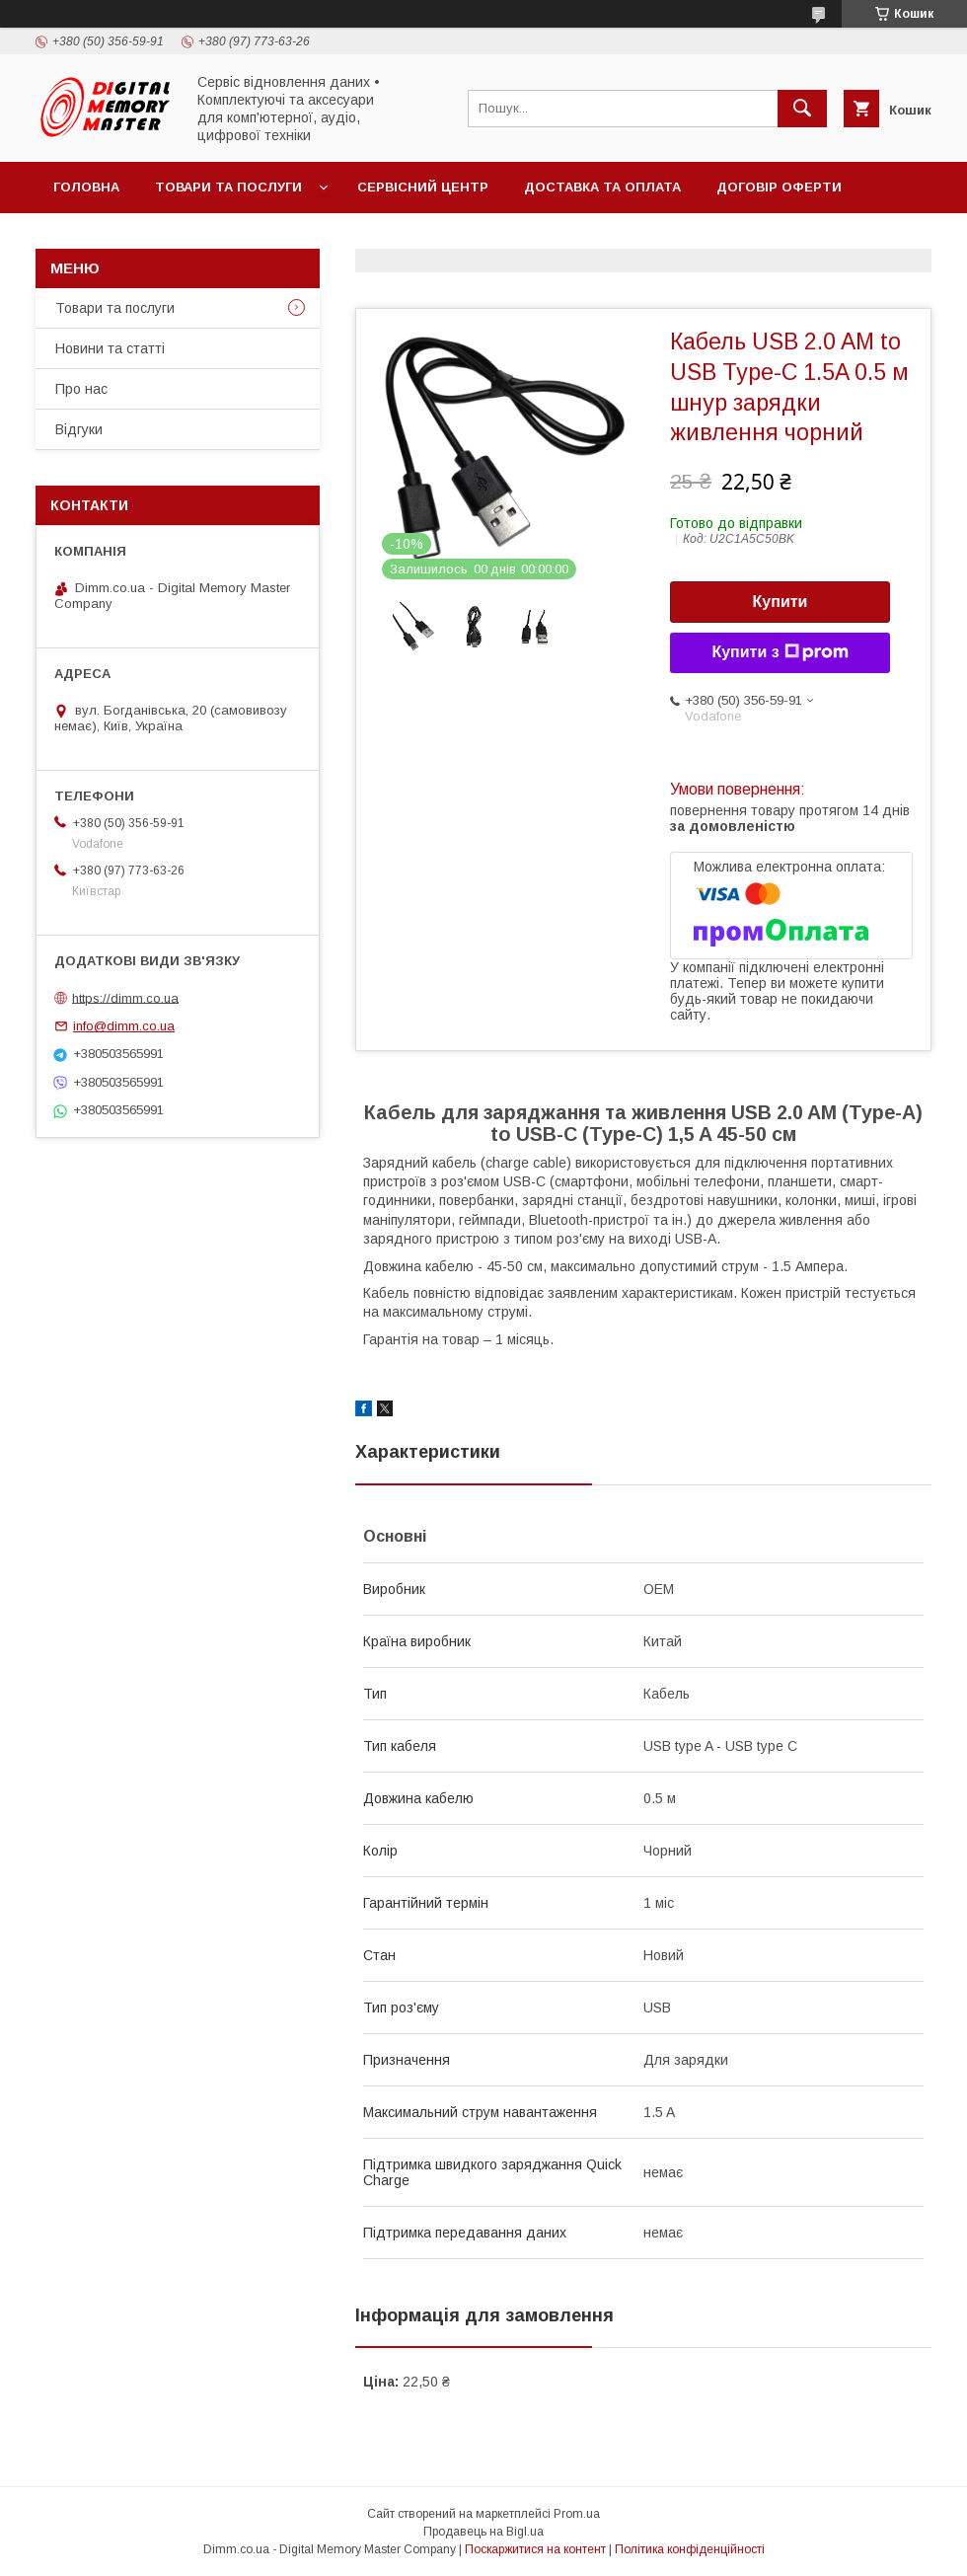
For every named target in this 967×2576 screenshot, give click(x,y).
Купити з (779, 652)
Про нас (81, 389)
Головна (86, 187)
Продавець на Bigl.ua (483, 2531)
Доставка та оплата (602, 187)
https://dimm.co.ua (125, 997)
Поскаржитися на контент (535, 2549)
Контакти (90, 238)
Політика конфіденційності (690, 2549)
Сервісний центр (422, 187)
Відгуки (79, 429)
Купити (780, 601)
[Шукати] (802, 108)
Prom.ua (577, 2514)
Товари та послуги (228, 187)
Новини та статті (110, 348)
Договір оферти (779, 187)
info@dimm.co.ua (124, 1026)
